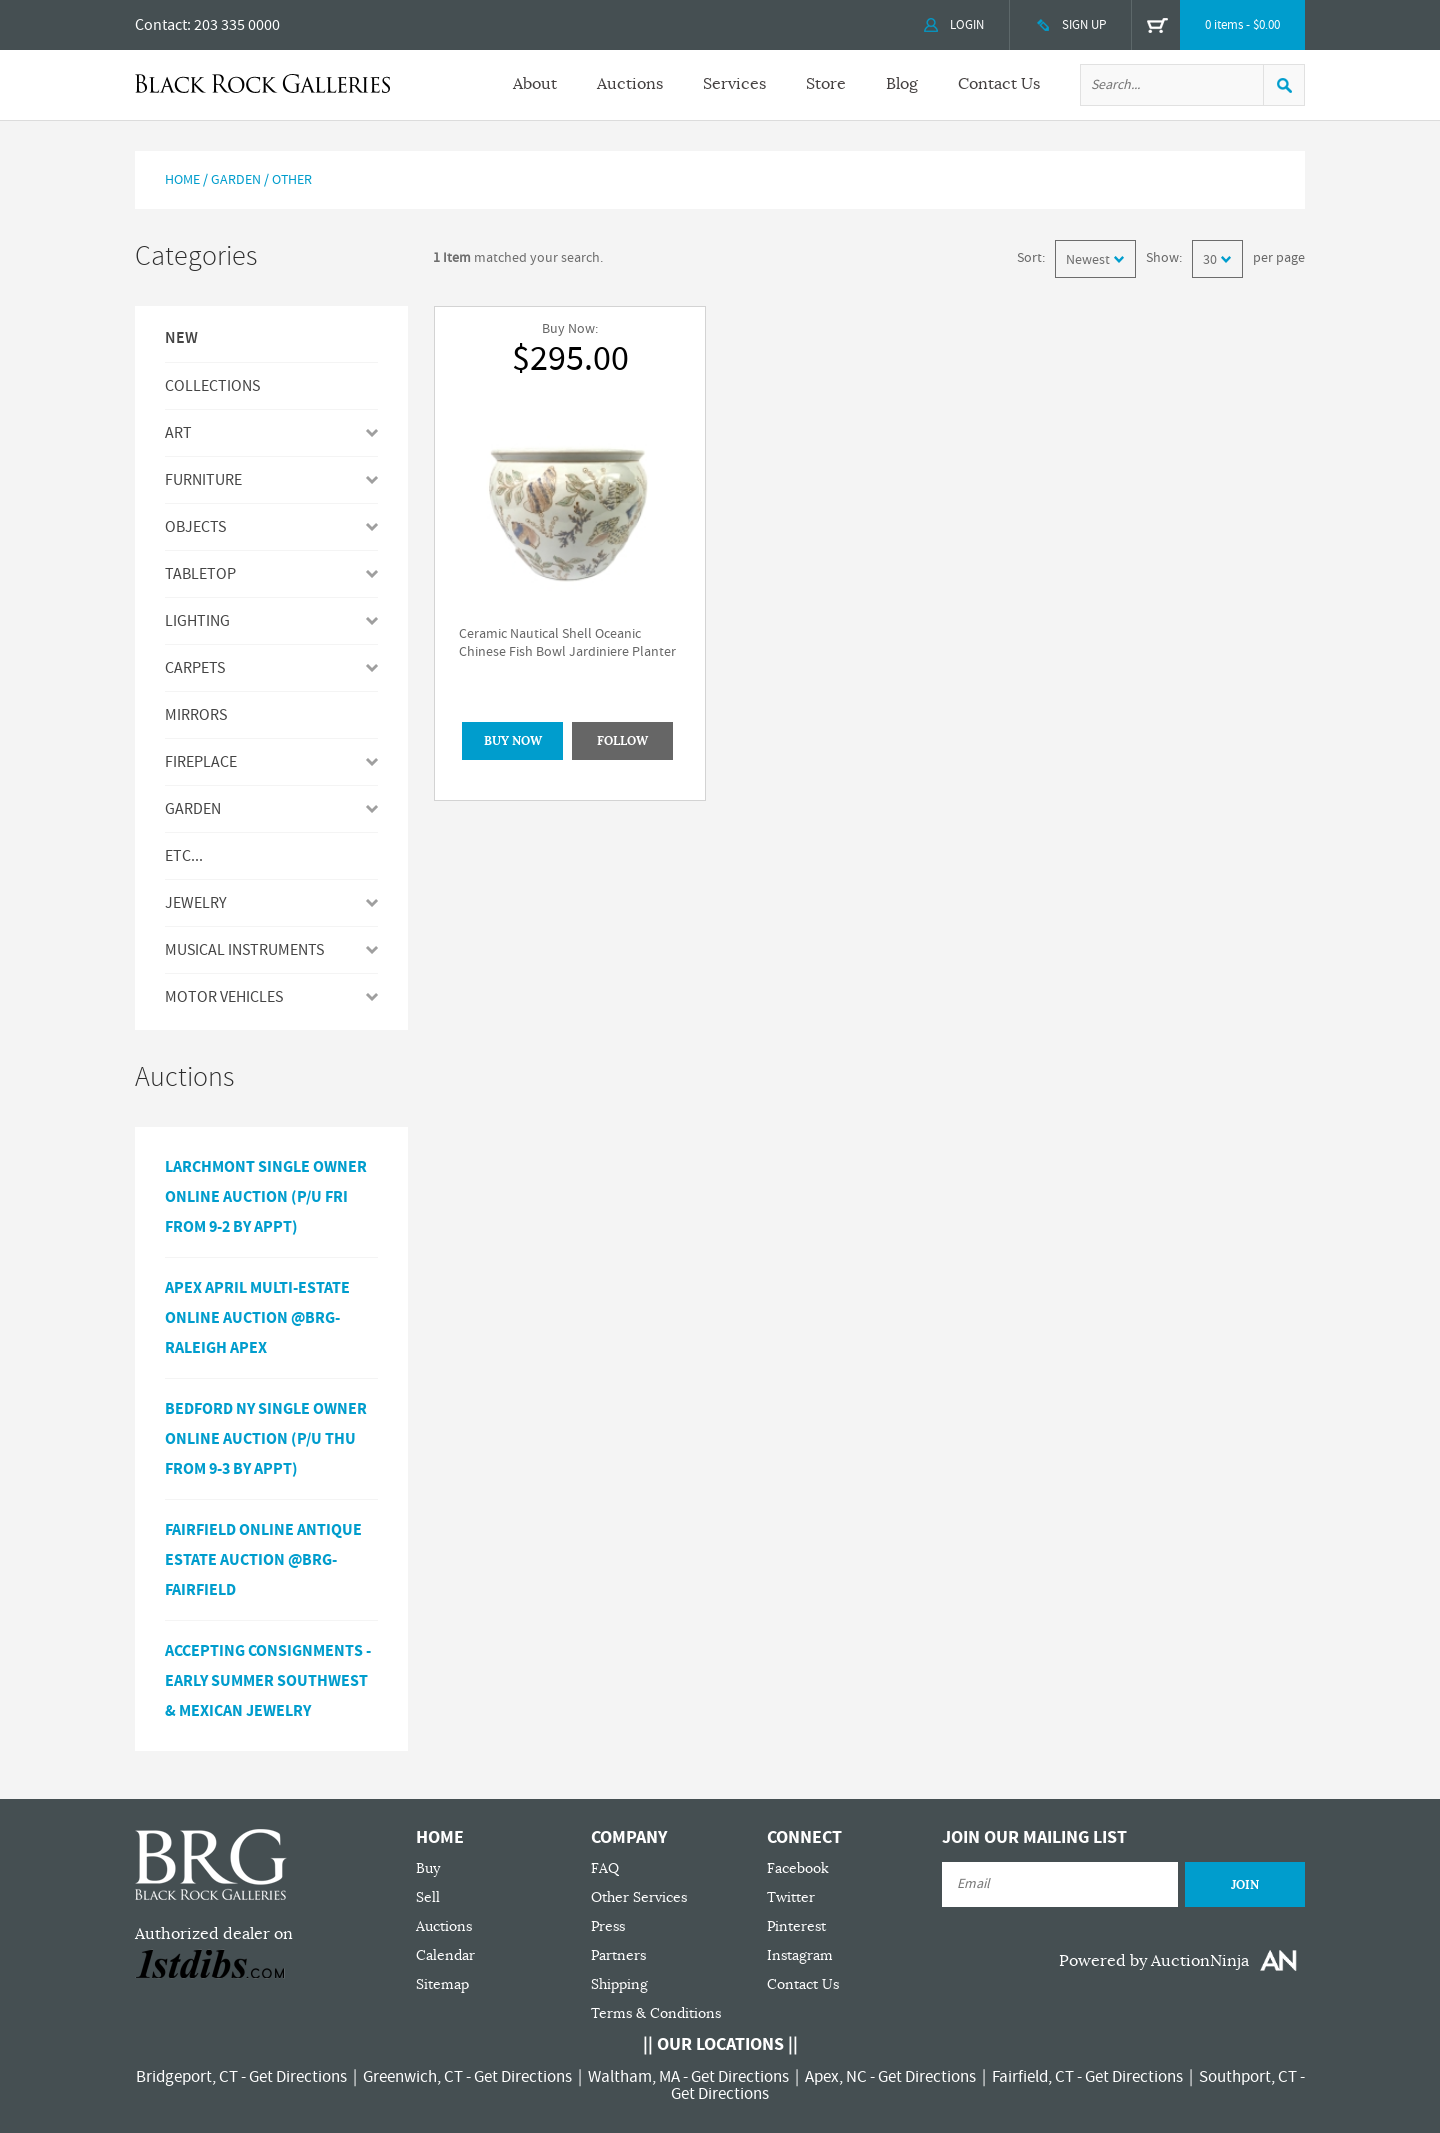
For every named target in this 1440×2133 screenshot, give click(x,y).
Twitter (791, 1897)
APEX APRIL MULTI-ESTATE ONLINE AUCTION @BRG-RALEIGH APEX (257, 1318)
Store (826, 84)
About (535, 84)
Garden (236, 180)
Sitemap (442, 1984)
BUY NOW (513, 741)
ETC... (184, 856)
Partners (618, 1955)
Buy (428, 1868)
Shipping (619, 1984)
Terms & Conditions (656, 2013)
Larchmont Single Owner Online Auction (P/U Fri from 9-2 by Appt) (266, 1197)
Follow (622, 741)
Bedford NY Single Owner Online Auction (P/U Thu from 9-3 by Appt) (266, 1439)
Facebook (798, 1868)
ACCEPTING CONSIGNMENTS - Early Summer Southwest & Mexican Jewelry (268, 1681)
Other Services (639, 1897)
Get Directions (298, 2077)
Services (734, 84)
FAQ (605, 1868)
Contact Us (999, 84)
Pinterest (796, 1926)
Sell (428, 1897)
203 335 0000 (237, 25)
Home (182, 180)
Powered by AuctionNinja (1154, 1961)
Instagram (800, 1955)
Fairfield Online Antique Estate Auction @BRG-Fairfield (263, 1560)
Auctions (630, 84)
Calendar (445, 1955)
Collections (212, 386)
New (181, 339)
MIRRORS (196, 715)
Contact (161, 25)
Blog (902, 84)
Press (608, 1926)
